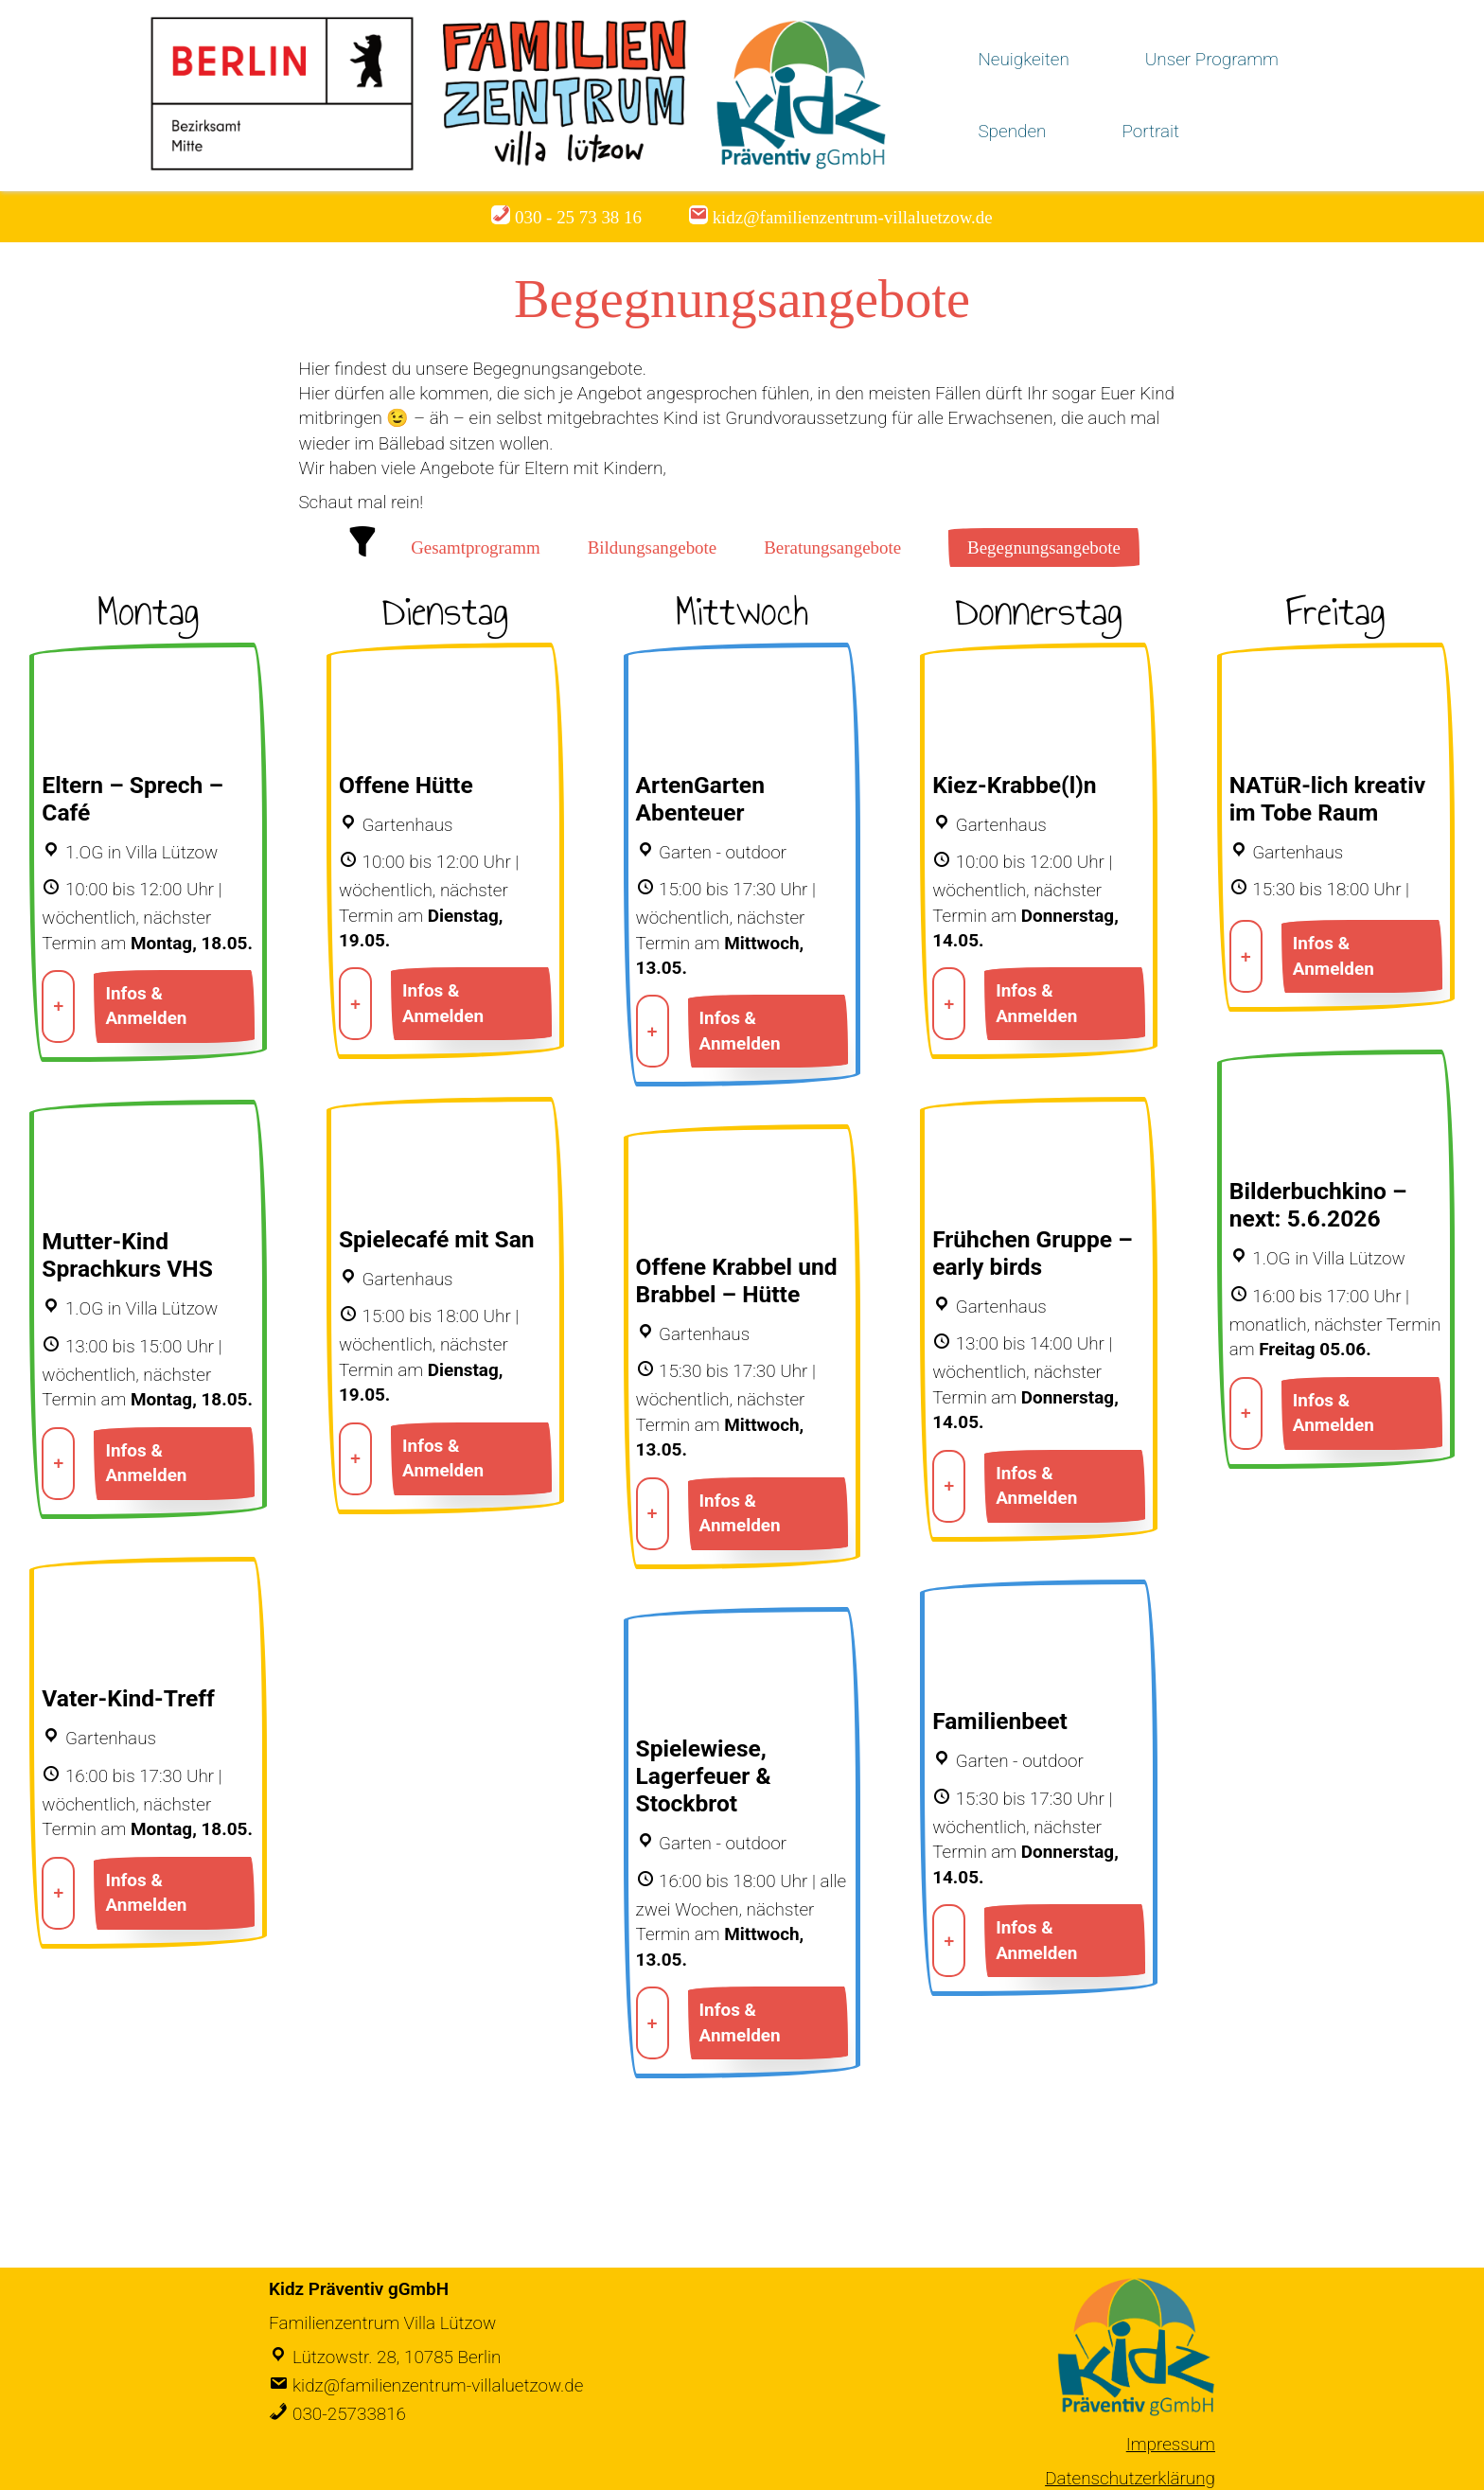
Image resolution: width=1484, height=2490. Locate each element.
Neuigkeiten (1023, 59)
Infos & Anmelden (145, 1005)
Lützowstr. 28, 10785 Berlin (396, 2357)
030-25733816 (349, 2414)
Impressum (1170, 2444)
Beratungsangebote (832, 547)
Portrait (1150, 131)
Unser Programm (1212, 59)
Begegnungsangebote (1044, 547)
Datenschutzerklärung (1130, 2478)
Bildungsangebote (652, 547)
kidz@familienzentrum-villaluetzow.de (437, 2385)
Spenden (1012, 131)
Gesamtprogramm (475, 547)
